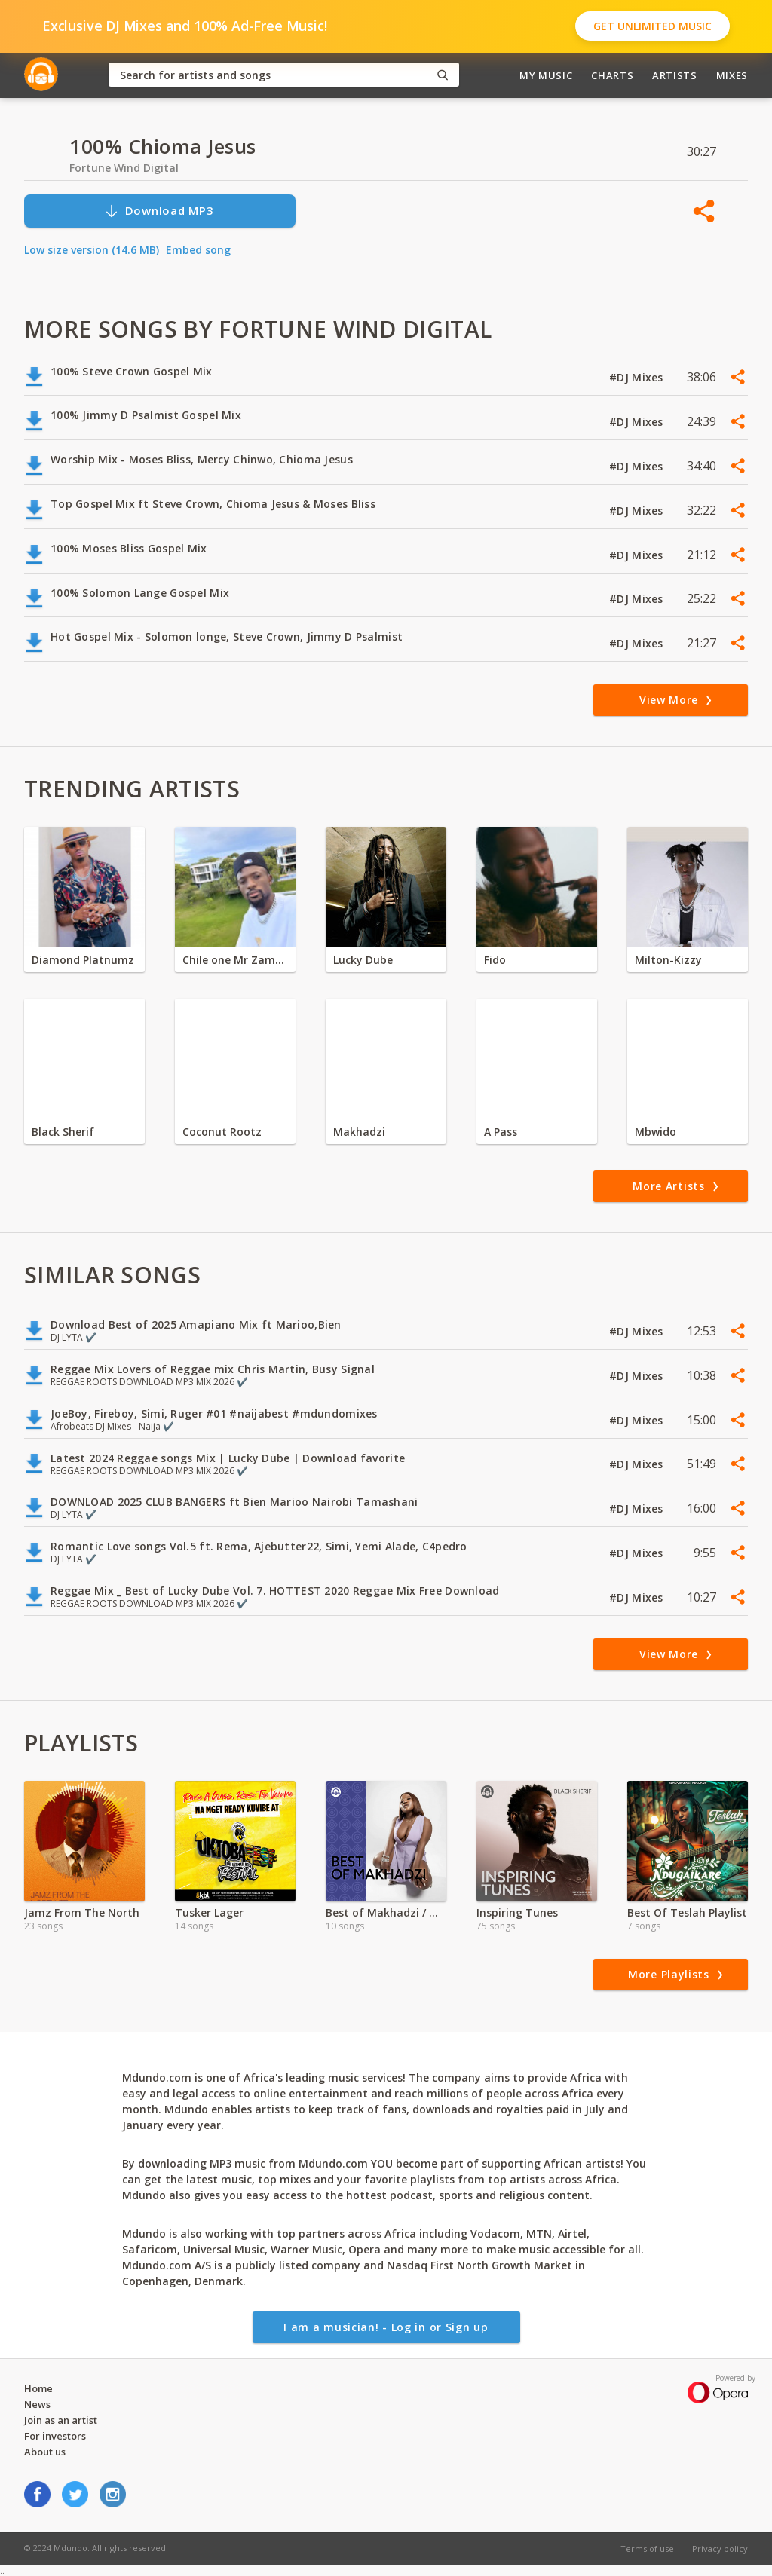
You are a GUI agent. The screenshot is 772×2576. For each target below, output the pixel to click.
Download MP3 (159, 211)
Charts (612, 75)
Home (38, 2388)
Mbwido (655, 1131)
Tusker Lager (209, 1912)
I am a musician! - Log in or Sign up (385, 2327)
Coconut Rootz (222, 1131)
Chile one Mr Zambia (235, 960)
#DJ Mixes (637, 377)
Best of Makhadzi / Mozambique (386, 1912)
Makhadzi (359, 1131)
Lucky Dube (363, 960)
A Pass (500, 1131)
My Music (545, 75)
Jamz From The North (81, 1912)
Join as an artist (60, 2420)
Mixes (732, 75)
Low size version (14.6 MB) (91, 250)
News (37, 2404)
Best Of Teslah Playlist (687, 1912)
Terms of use (647, 2548)
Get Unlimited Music (652, 26)
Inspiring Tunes (517, 1912)
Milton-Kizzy (668, 960)
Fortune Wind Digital (124, 168)
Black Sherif (63, 1131)
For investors (55, 2436)
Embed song (198, 250)
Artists (674, 75)
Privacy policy (720, 2548)
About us (45, 2451)
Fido (495, 960)
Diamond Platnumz (83, 960)
